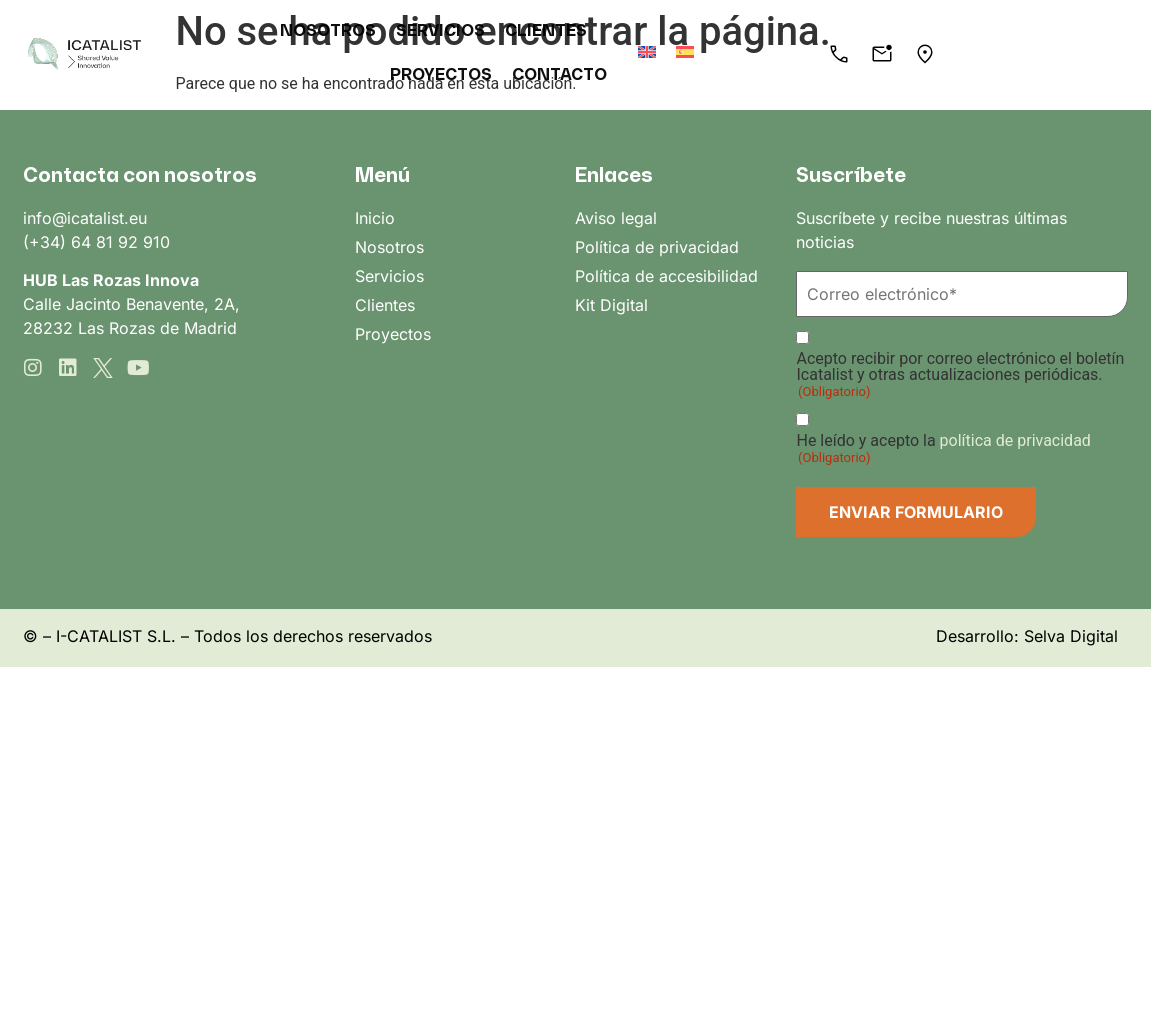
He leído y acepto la (943, 449)
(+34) (47, 242)
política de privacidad (1015, 440)
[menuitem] (683, 51)
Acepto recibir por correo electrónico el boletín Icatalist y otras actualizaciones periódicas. (960, 375)
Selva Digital (1071, 636)
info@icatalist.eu (85, 218)
